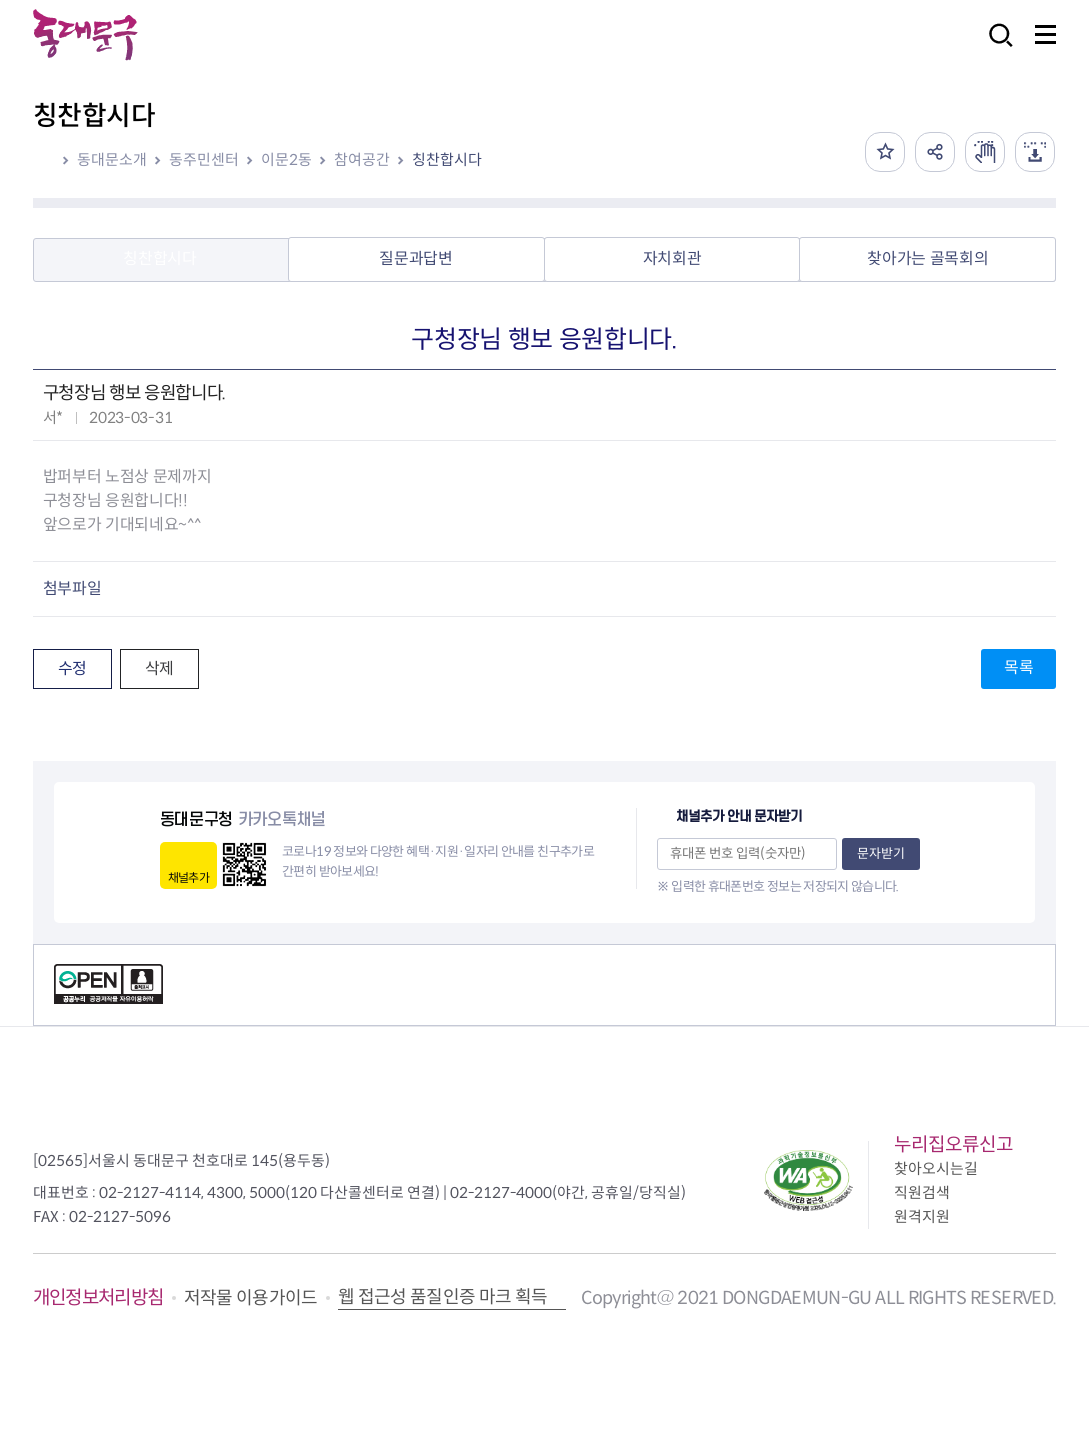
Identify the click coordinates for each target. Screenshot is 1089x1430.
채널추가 (188, 877)
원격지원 (922, 1216)
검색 (995, 48)
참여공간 (362, 159)
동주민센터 (204, 159)
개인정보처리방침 (98, 1297)
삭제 (159, 668)
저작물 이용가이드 (251, 1298)
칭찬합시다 (447, 159)
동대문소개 (112, 159)
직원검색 (922, 1192)
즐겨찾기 (885, 152)
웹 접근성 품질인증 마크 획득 (443, 1297)
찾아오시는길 (936, 1168)
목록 (1018, 667)
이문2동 (286, 159)
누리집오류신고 (953, 1144)
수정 (72, 668)
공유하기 (935, 152)
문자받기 (881, 853)
